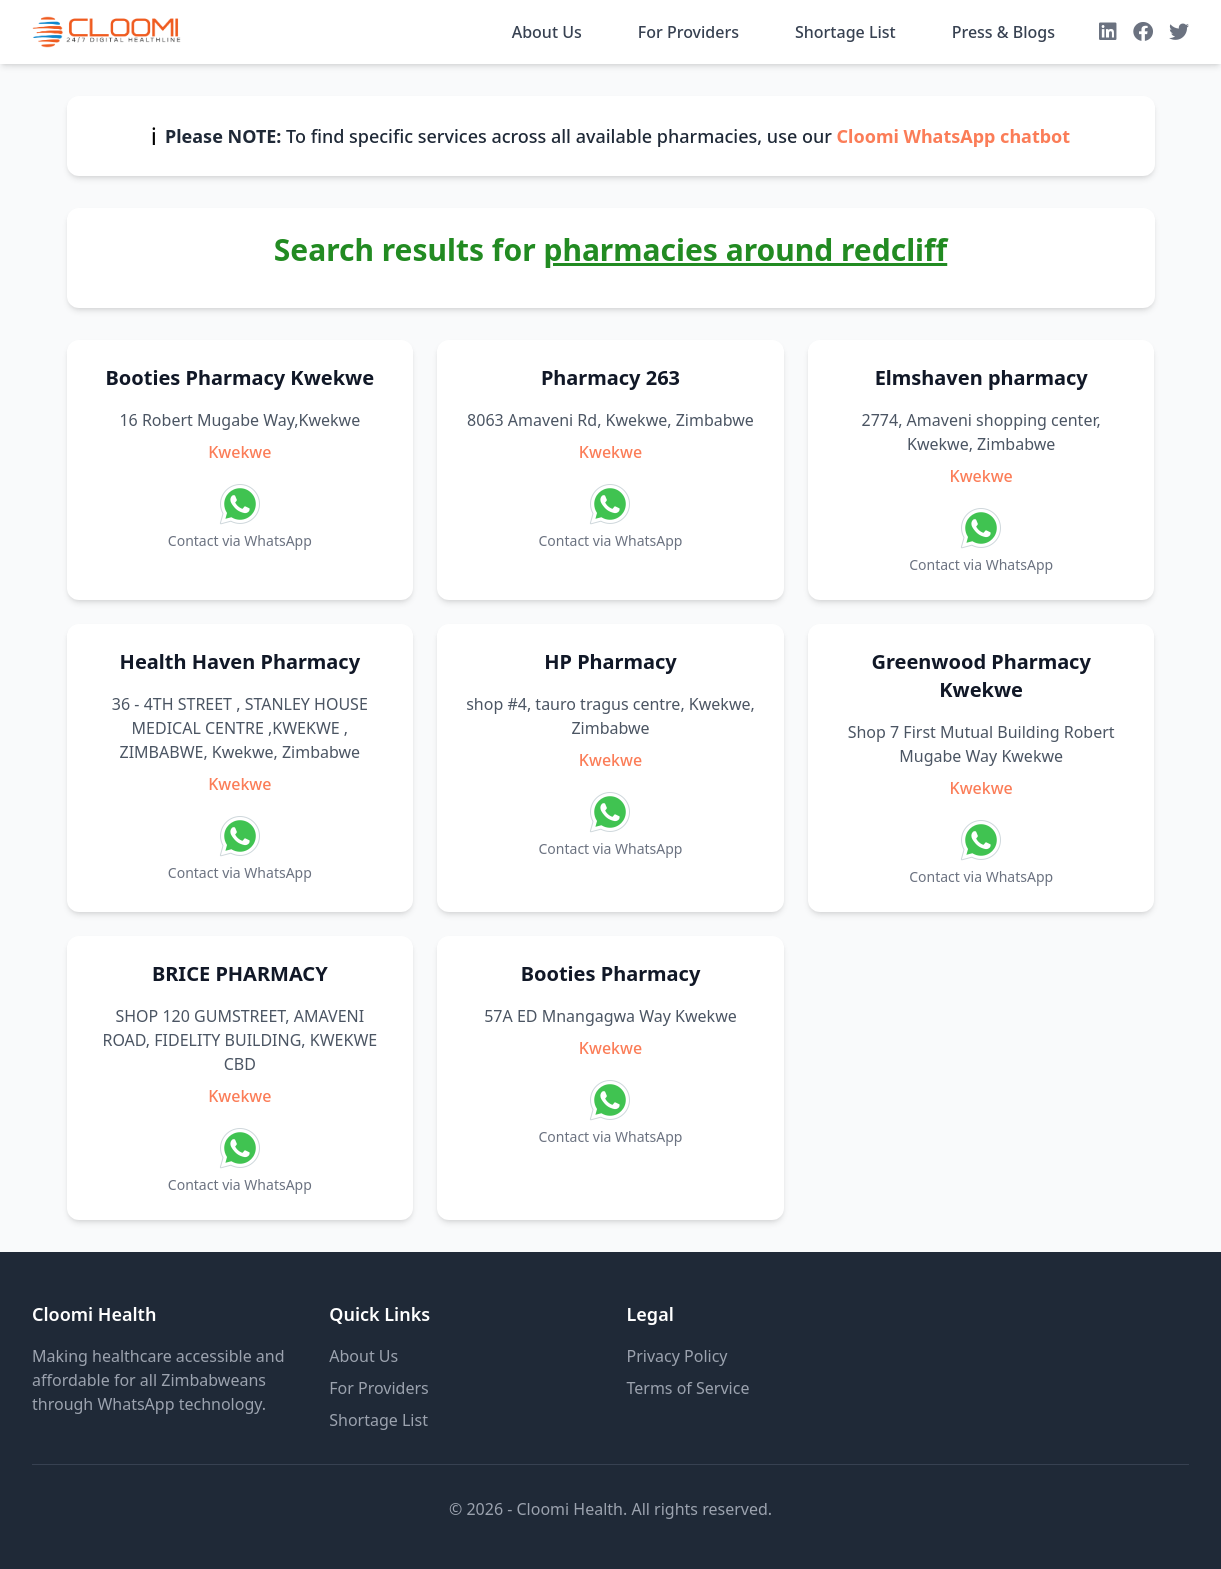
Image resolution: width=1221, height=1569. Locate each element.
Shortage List (845, 32)
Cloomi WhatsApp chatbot (953, 136)
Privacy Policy (677, 1356)
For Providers (688, 32)
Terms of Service (688, 1388)
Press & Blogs (1003, 32)
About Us (547, 32)
